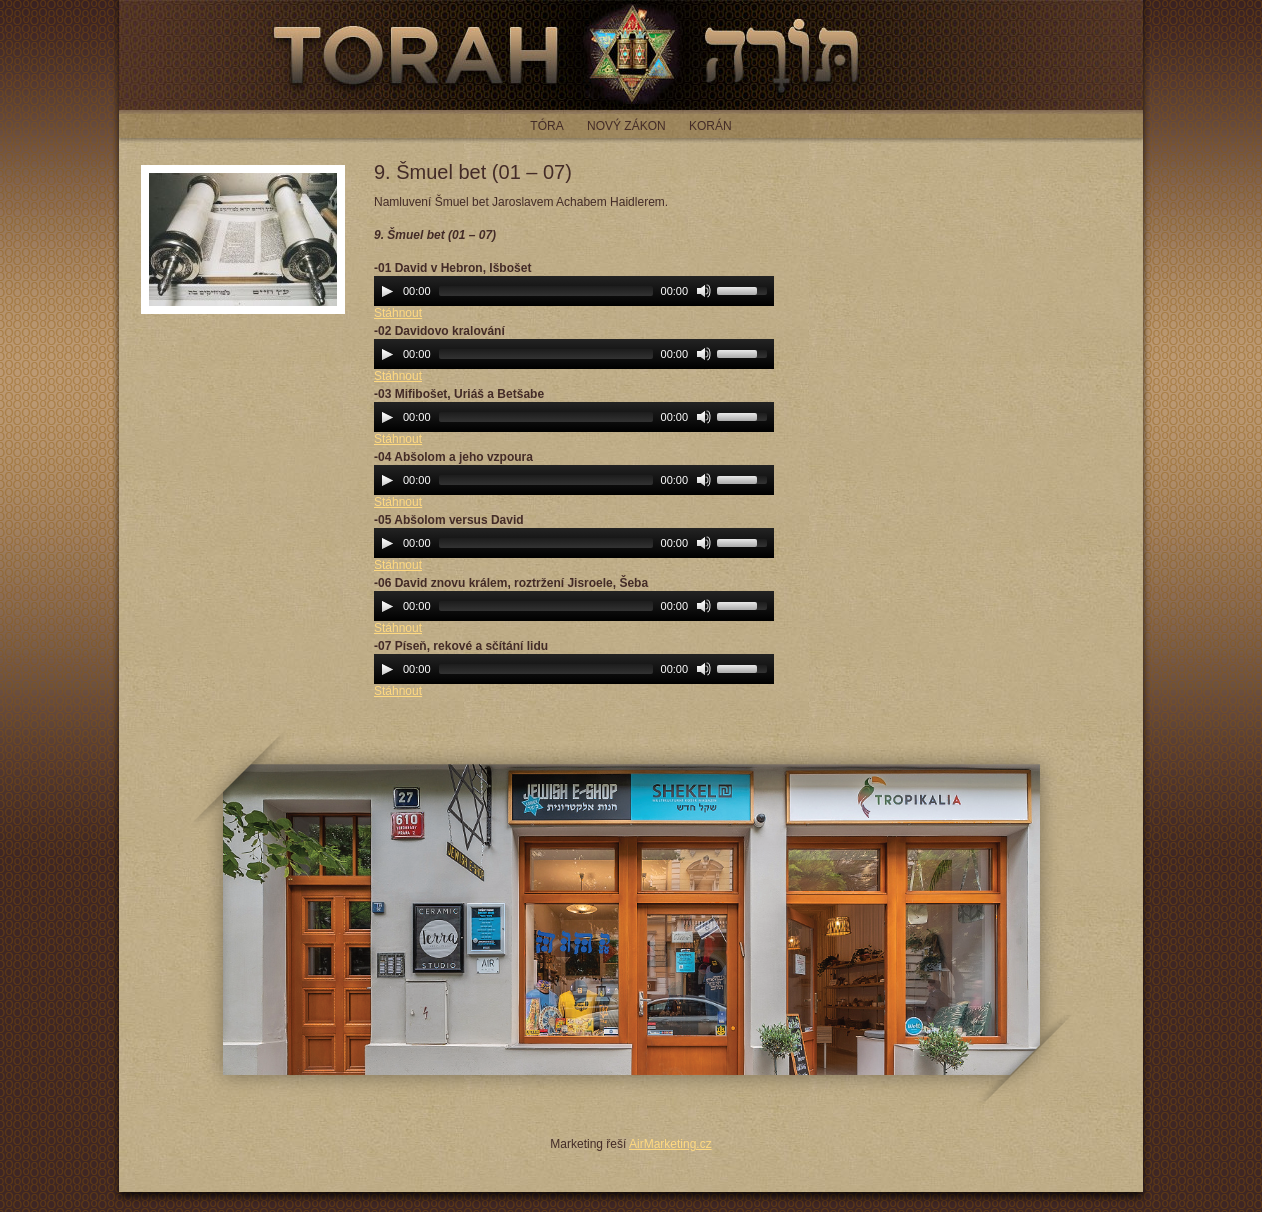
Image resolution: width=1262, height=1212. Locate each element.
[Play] (387, 291)
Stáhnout (398, 313)
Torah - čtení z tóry (631, 55)
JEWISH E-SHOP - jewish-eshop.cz (631, 919)
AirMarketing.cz (670, 1144)
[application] (574, 291)
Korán (710, 126)
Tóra (546, 126)
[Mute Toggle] (704, 291)
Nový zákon (626, 126)
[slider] (546, 291)
